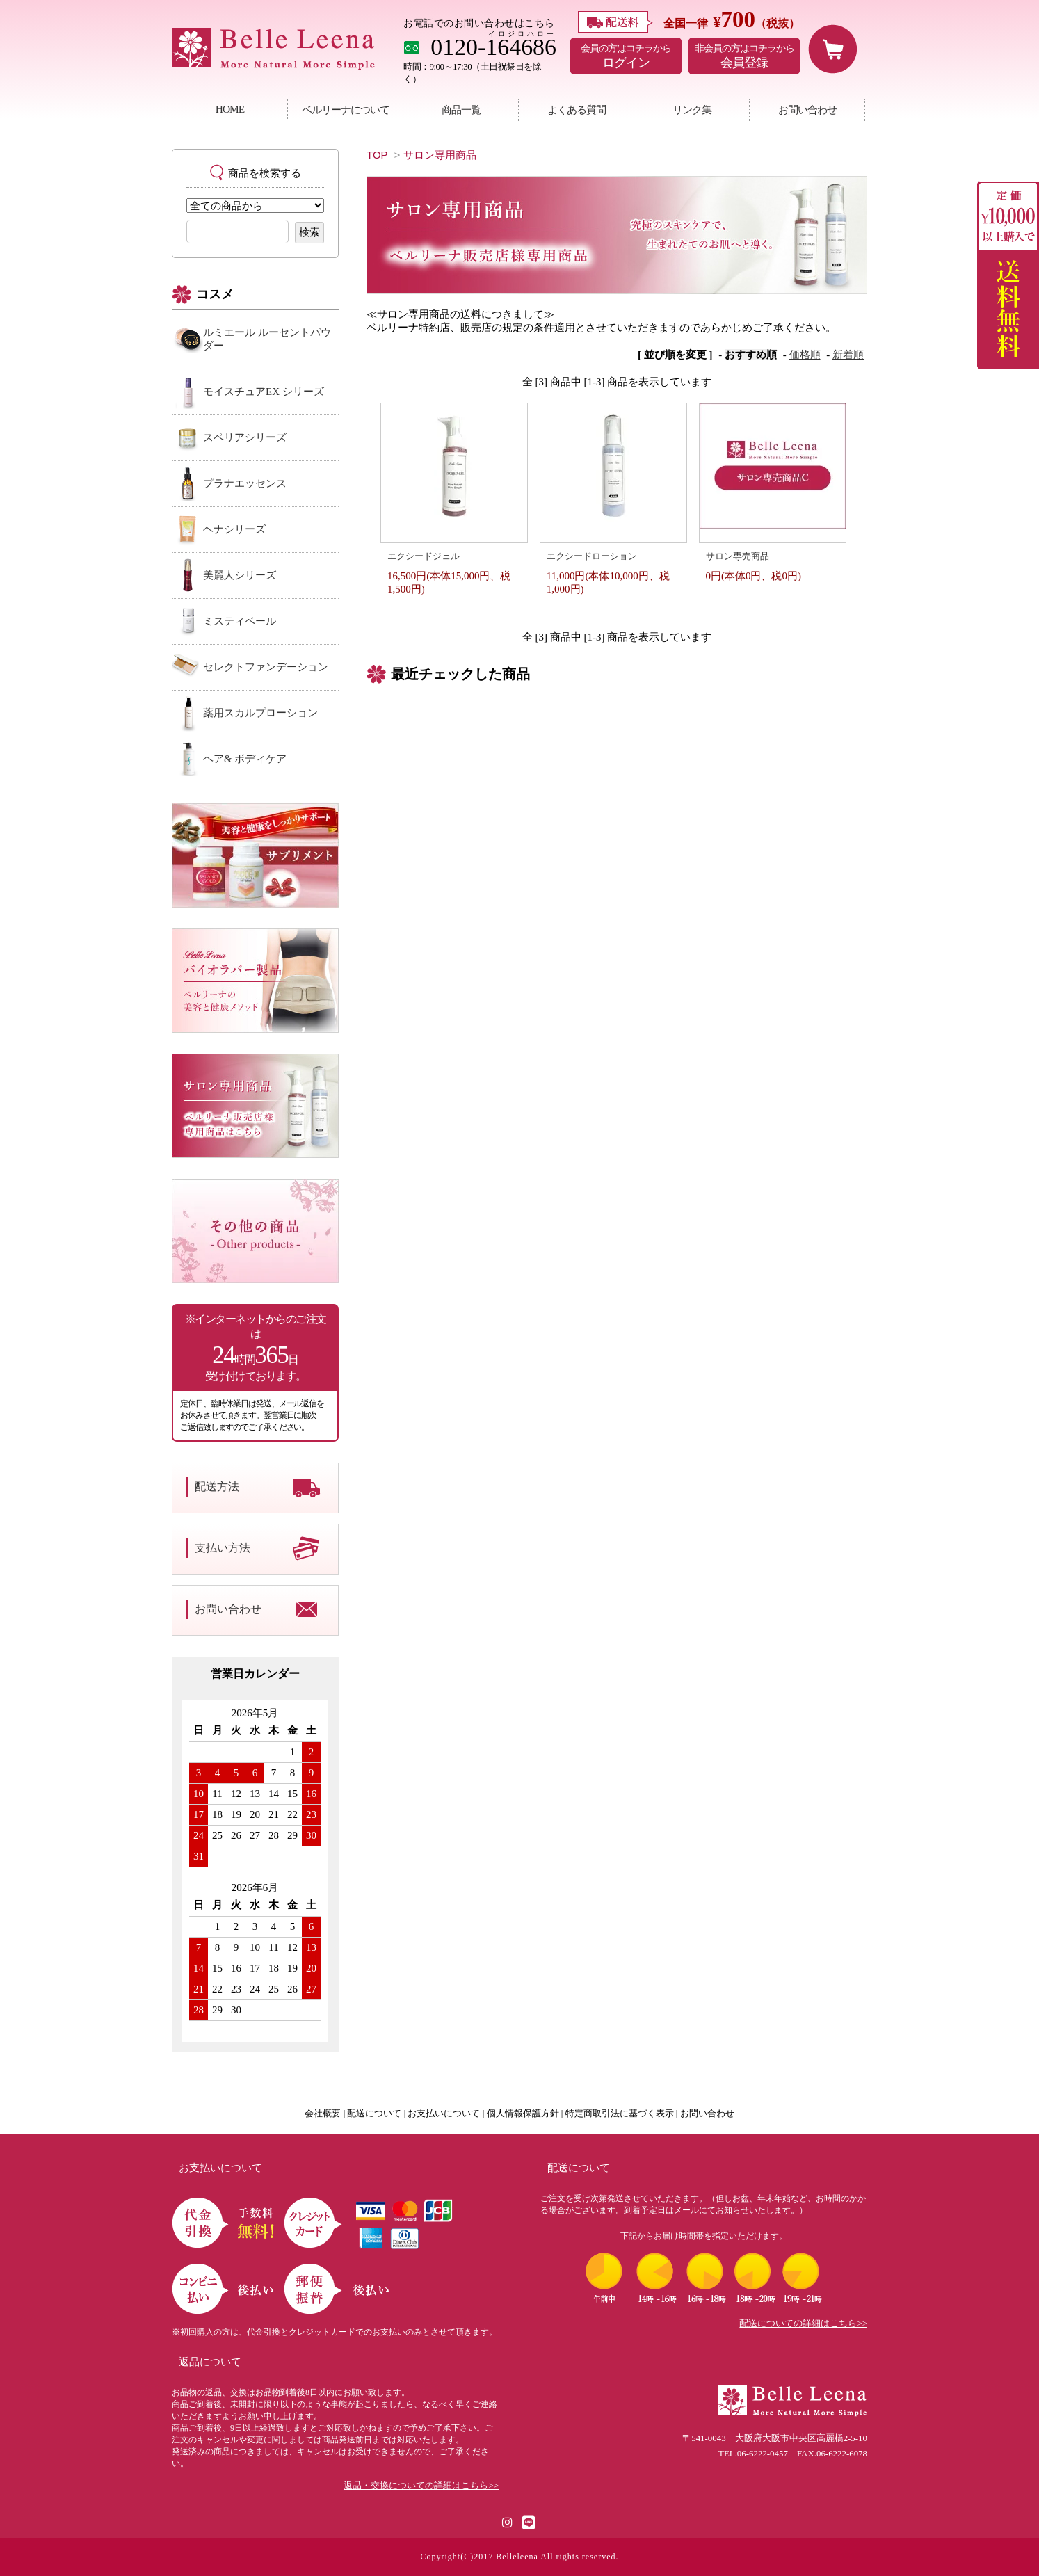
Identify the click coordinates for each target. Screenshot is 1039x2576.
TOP (377, 155)
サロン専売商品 (737, 556)
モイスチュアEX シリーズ (263, 391)
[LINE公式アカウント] (528, 2521)
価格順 (805, 354)
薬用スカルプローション (260, 712)
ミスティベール (239, 621)
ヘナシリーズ (234, 529)
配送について (374, 2113)
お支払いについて (444, 2113)
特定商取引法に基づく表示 (619, 2113)
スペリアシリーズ (245, 437)
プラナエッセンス (245, 483)
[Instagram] (508, 2521)
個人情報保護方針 (523, 2113)
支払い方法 (222, 1548)
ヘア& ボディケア (245, 758)
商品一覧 (461, 109)
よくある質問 (576, 109)
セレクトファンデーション (265, 667)
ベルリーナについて (345, 109)
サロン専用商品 (439, 155)
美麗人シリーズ (239, 575)
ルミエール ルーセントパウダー (267, 339)
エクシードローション (592, 556)
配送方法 (217, 1486)
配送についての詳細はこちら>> (803, 2323)
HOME (230, 109)
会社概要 (323, 2113)
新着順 (848, 354)
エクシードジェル (423, 556)
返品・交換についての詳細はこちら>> (421, 2485)
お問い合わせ (807, 109)
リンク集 (691, 109)
